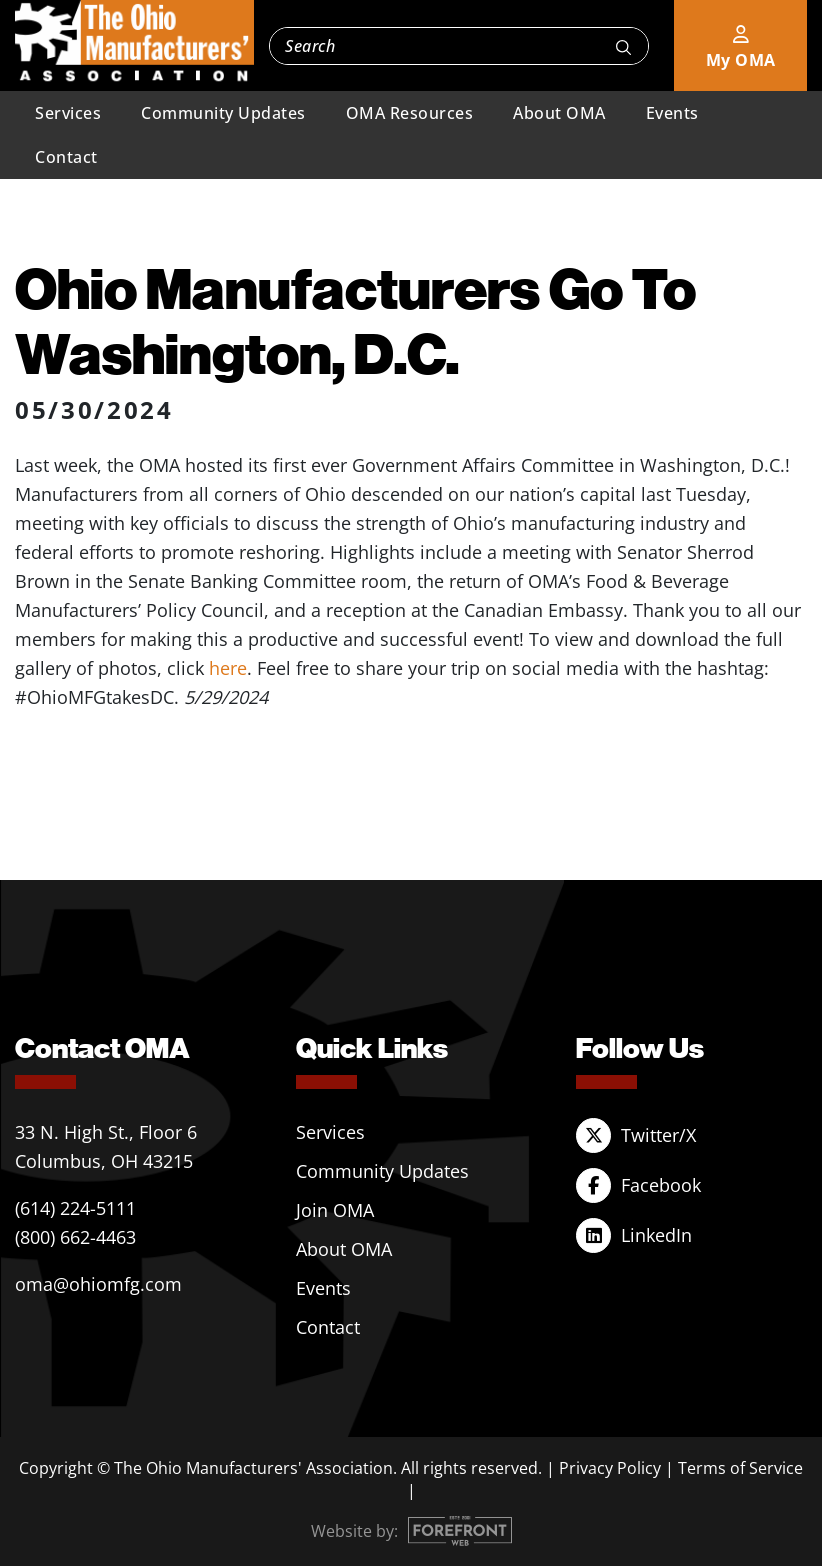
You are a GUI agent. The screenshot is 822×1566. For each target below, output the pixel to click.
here (228, 668)
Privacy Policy (610, 1468)
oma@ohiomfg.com (98, 1284)
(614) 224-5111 (75, 1208)
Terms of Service (740, 1468)
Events (672, 113)
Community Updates (223, 113)
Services (68, 113)
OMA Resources (410, 113)
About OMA (559, 113)
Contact (66, 157)
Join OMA (335, 1210)
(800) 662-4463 (75, 1237)
